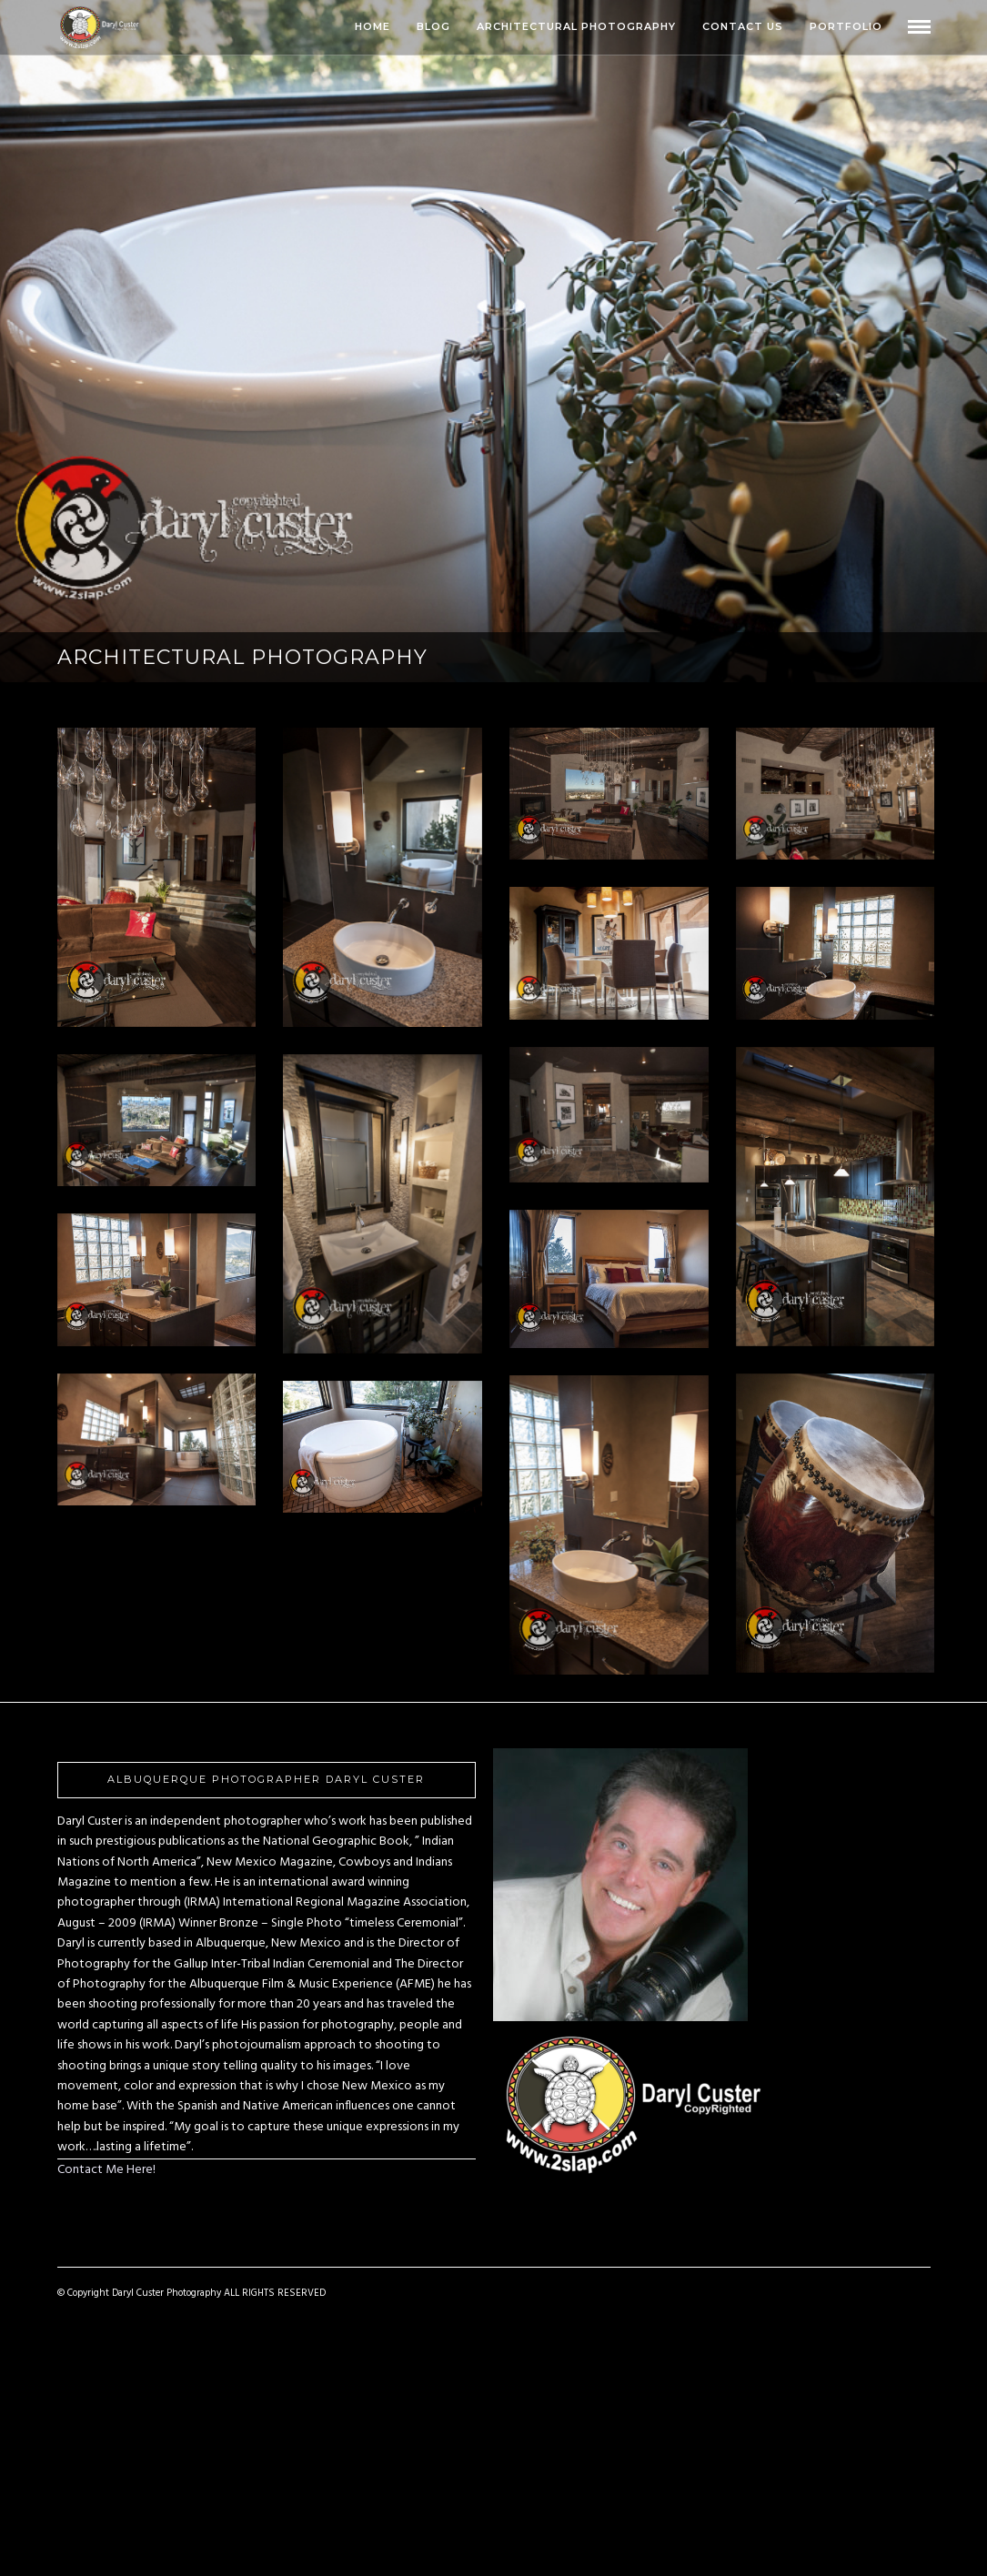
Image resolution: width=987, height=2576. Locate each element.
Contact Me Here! (106, 2169)
